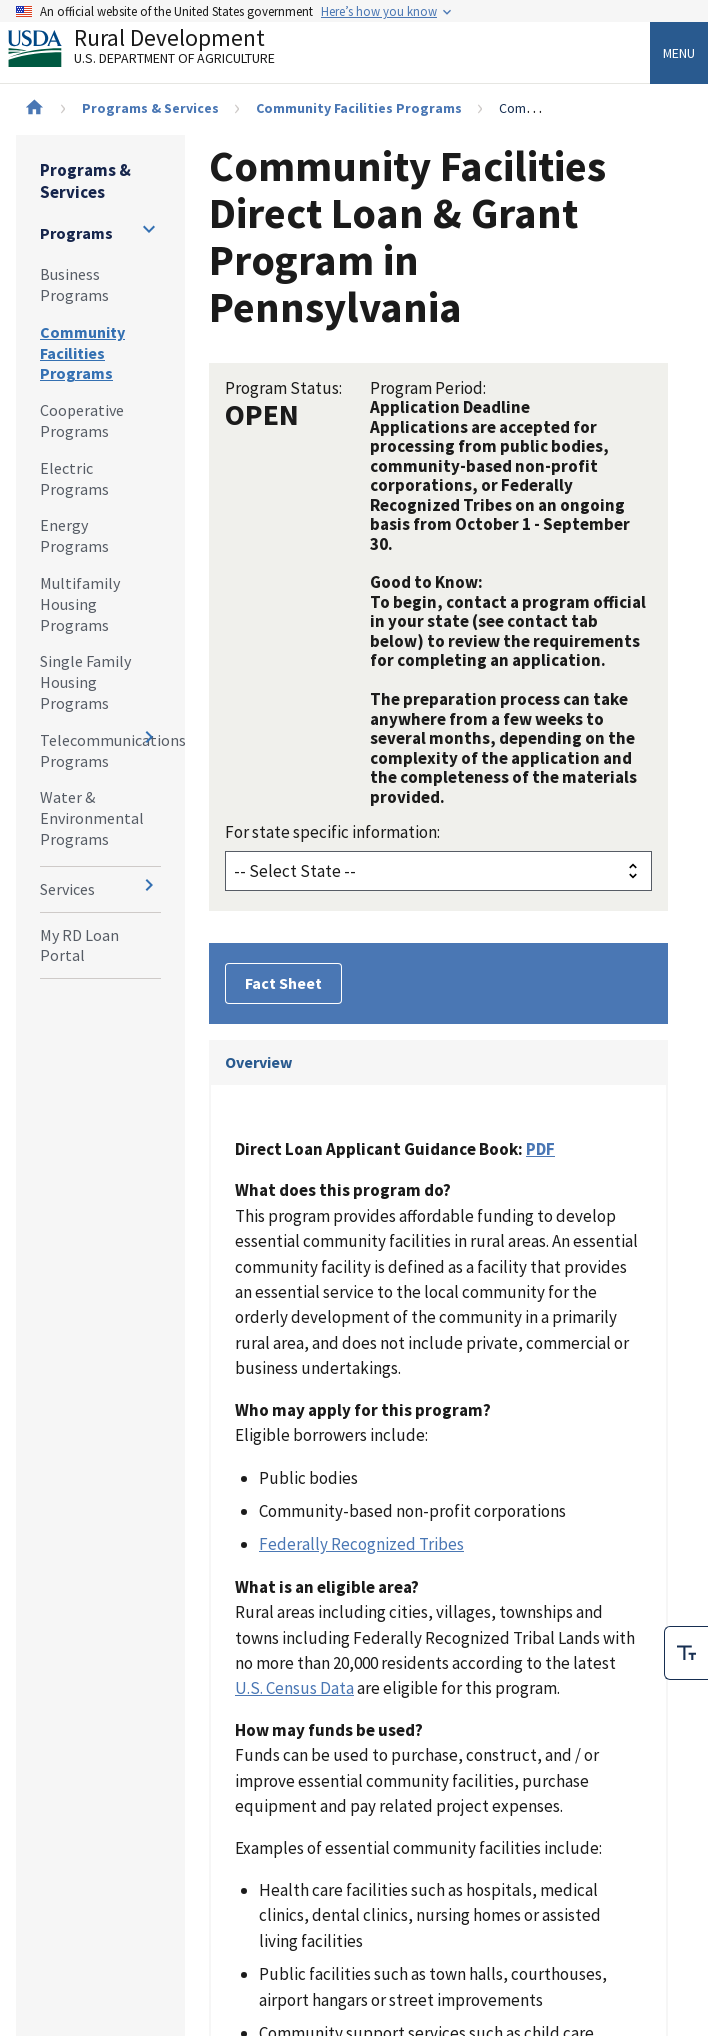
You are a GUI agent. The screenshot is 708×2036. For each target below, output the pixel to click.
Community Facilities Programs (359, 108)
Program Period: (428, 388)
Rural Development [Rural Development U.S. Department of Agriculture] (158, 51)
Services (67, 889)
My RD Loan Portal (79, 945)
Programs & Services (150, 108)
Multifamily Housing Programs (80, 604)
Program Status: (283, 388)
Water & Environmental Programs (92, 818)
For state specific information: (332, 832)
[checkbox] (686, 1602)
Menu (679, 53)
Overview (258, 1062)
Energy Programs (74, 535)
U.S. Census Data (294, 1688)
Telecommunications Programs (100, 750)
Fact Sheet (283, 983)
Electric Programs (74, 478)
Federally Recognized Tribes (361, 1544)
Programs (76, 233)
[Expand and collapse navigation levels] (149, 229)
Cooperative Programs (82, 420)
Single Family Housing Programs (85, 682)
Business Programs (74, 284)
